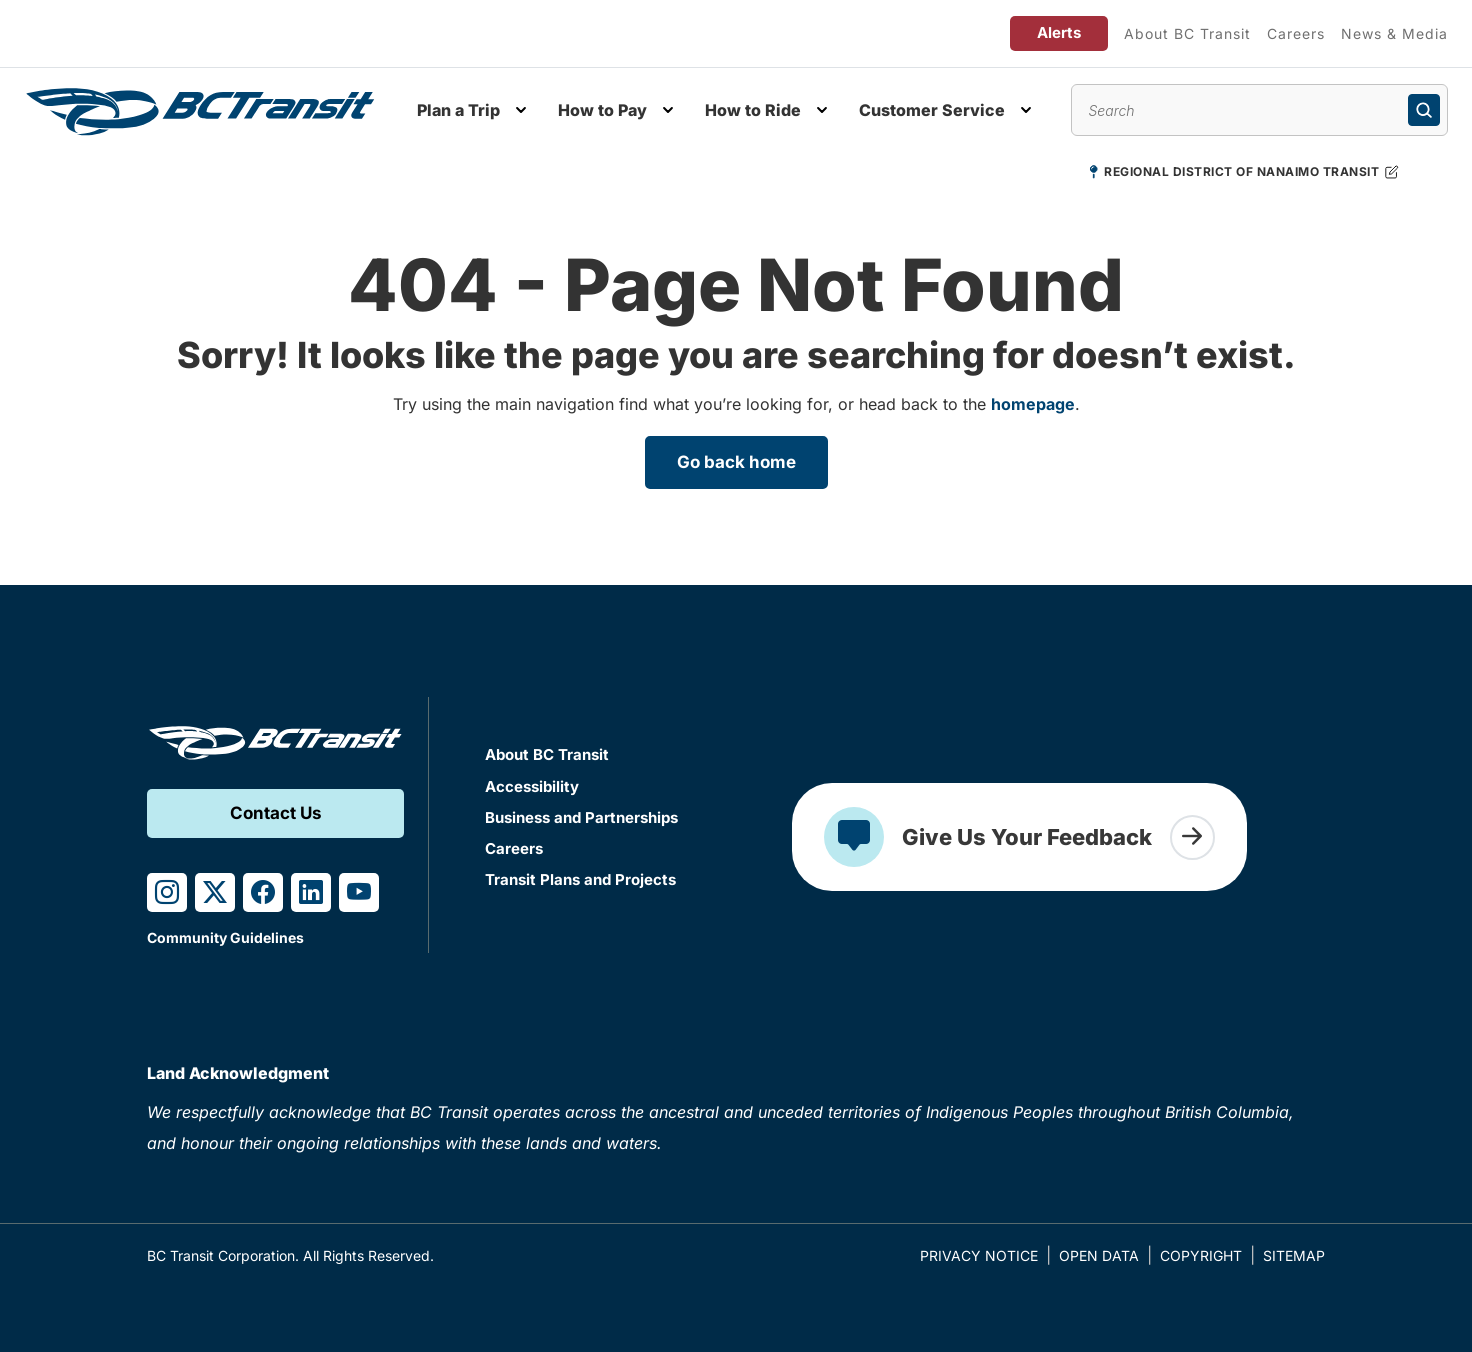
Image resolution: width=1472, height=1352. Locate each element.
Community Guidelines (225, 937)
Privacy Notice (979, 1255)
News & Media (1394, 33)
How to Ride (753, 110)
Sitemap (1294, 1255)
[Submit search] (1424, 110)
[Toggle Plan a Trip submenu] (521, 110)
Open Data (1099, 1255)
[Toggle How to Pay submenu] (668, 110)
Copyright (1201, 1255)
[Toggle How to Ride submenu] (822, 110)
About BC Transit (1187, 33)
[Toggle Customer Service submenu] (1026, 110)
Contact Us (276, 813)
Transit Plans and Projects (580, 879)
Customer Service (932, 110)
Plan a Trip (458, 110)
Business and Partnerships (581, 817)
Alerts (1059, 32)
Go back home (736, 462)
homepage (1033, 404)
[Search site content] (1259, 110)
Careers (1296, 33)
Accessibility (532, 786)
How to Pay (602, 110)
